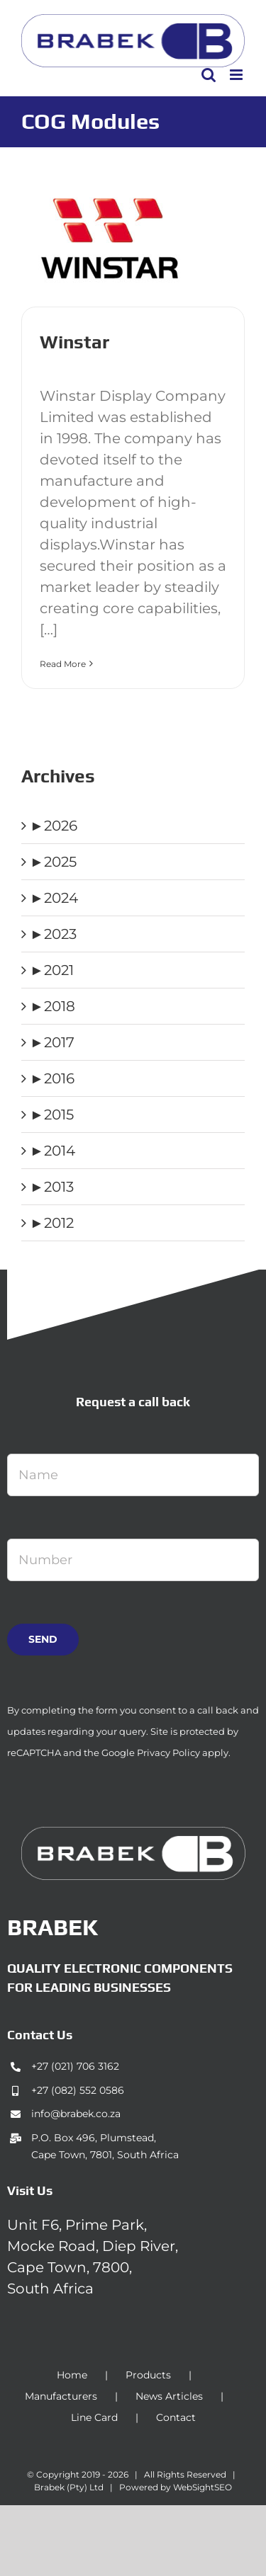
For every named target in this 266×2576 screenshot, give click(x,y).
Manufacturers (61, 2396)
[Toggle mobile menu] (237, 74)
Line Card (94, 2417)
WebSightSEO (202, 2487)
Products (148, 2375)
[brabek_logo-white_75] (133, 1833)
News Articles (169, 2396)
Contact (176, 2417)
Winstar (74, 342)
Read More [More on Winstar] (63, 664)
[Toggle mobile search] (208, 74)
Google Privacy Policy (150, 1752)
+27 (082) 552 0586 (77, 2090)
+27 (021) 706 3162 (75, 2066)
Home (72, 2375)
